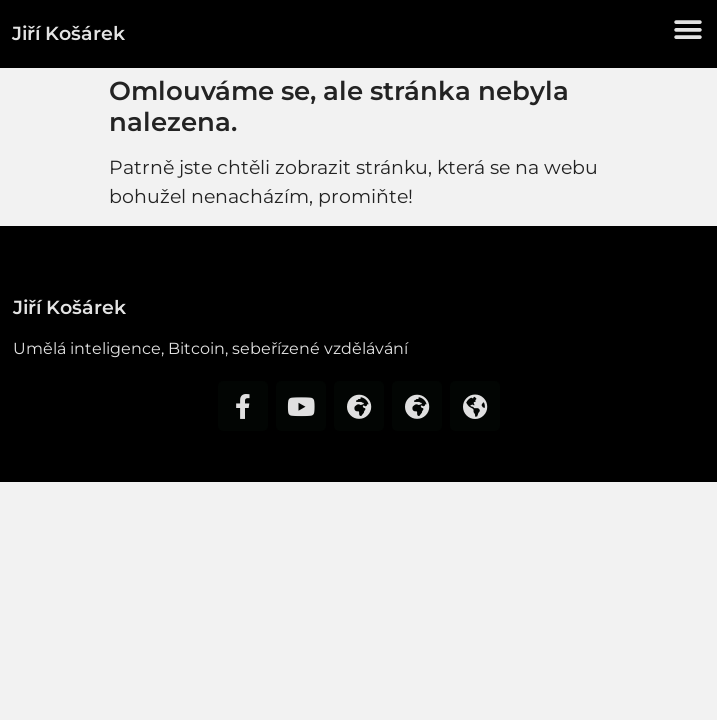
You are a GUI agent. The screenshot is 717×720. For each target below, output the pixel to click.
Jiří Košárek (68, 33)
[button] (688, 29)
